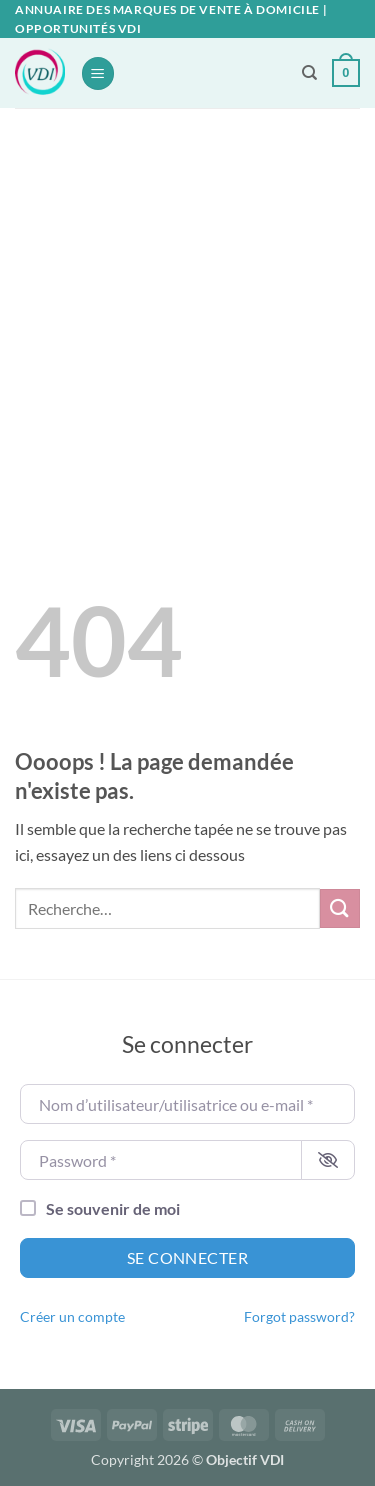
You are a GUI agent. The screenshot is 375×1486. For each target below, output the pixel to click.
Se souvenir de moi (113, 1208)
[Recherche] (309, 73)
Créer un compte (72, 1317)
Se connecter (188, 1257)
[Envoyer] (340, 908)
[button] (98, 73)
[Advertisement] (187, 305)
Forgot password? (299, 1317)
